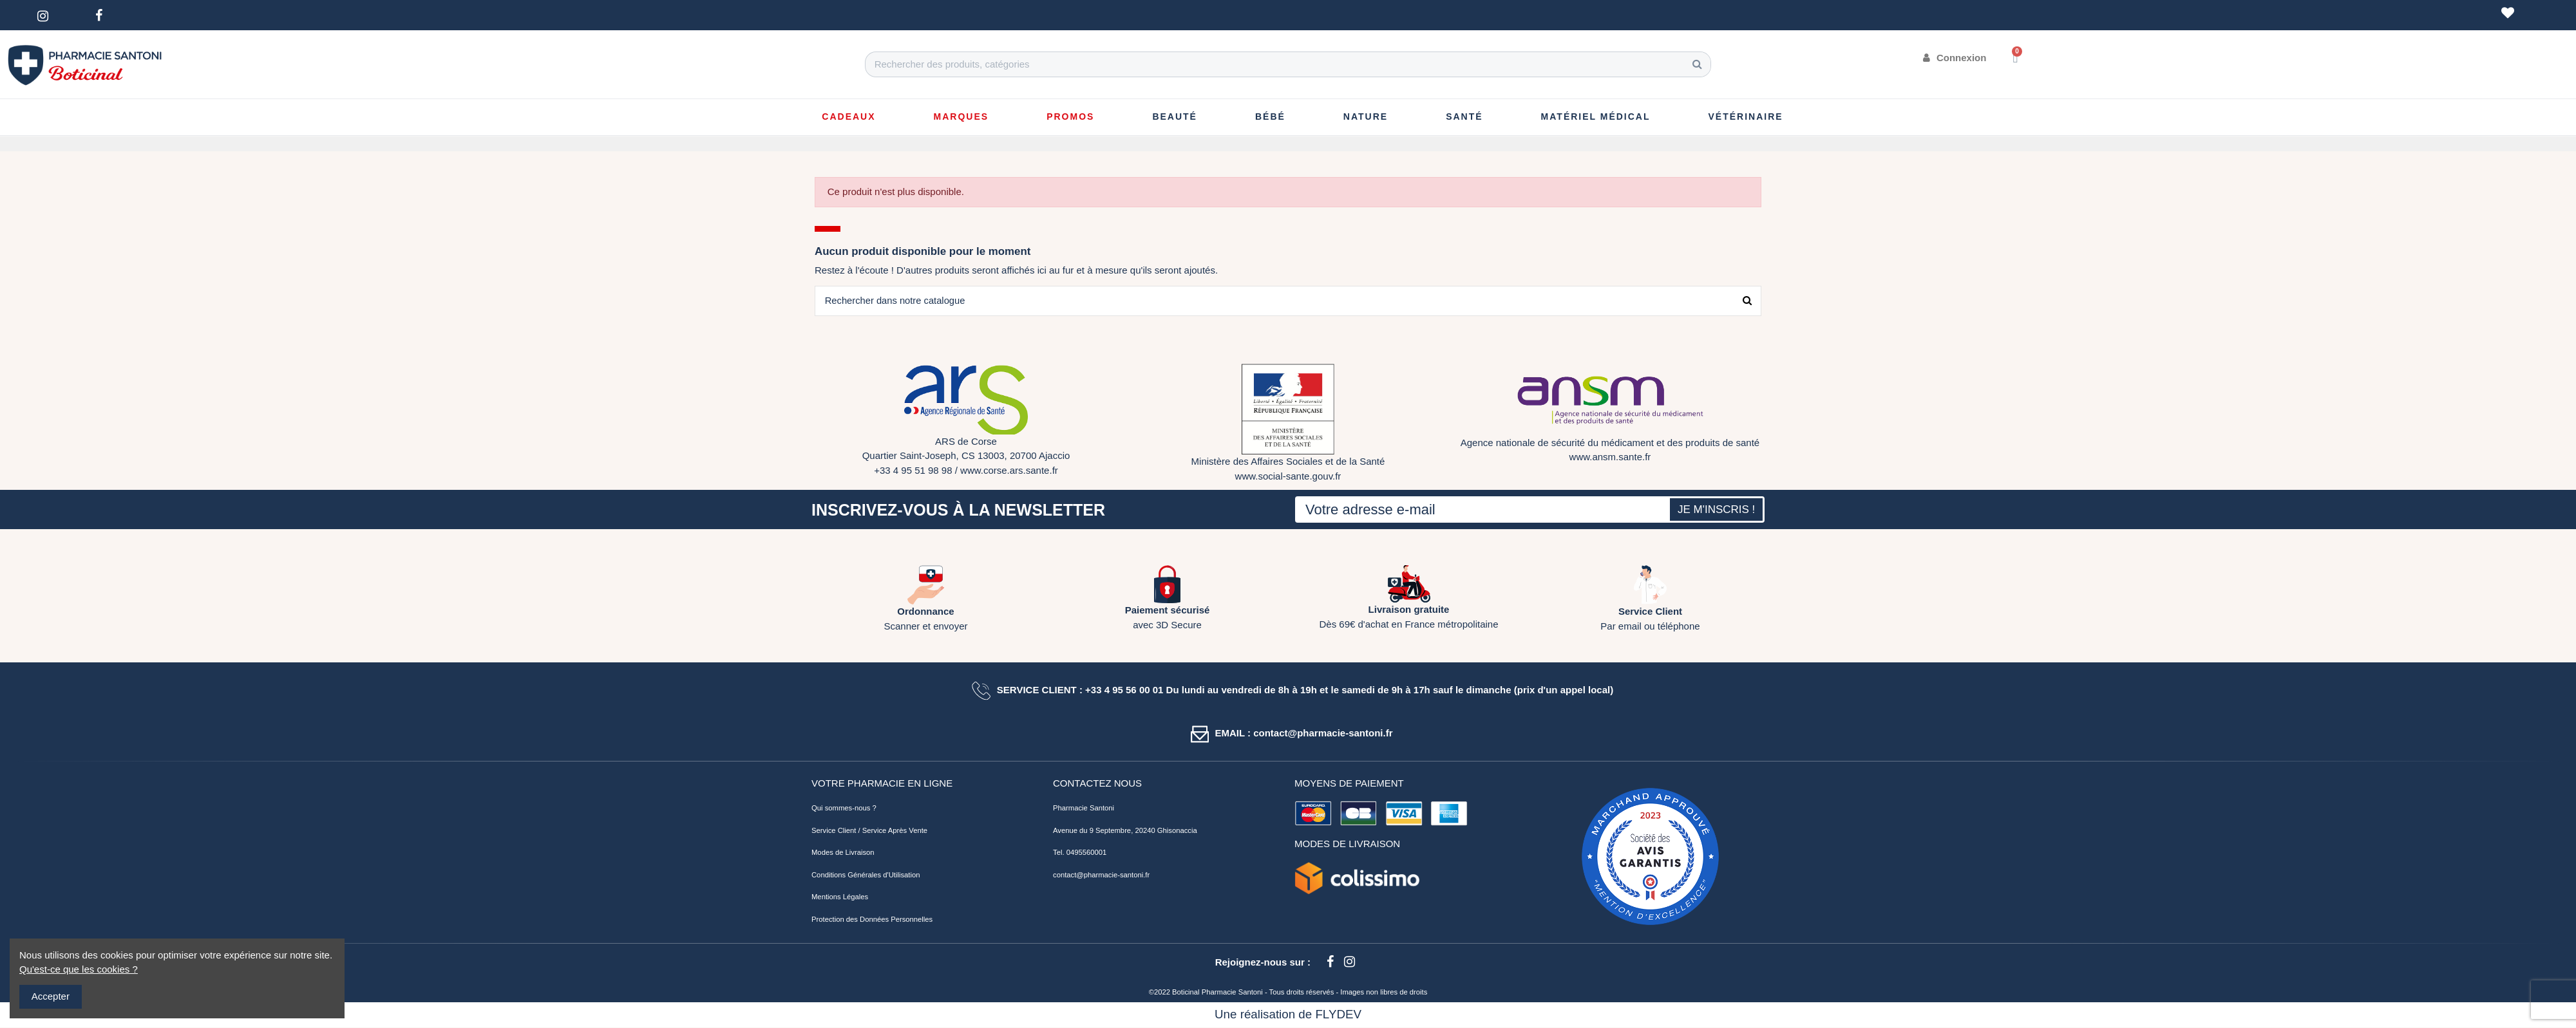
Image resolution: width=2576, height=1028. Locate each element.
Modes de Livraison (843, 853)
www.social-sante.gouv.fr (1288, 476)
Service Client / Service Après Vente (869, 831)
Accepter (51, 996)
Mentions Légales (839, 897)
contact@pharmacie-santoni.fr (1101, 875)
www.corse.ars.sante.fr (1009, 470)
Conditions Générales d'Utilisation (865, 875)
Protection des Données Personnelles (872, 920)
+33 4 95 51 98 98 (913, 470)
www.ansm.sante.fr (1610, 457)
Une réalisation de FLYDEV (1288, 1015)
